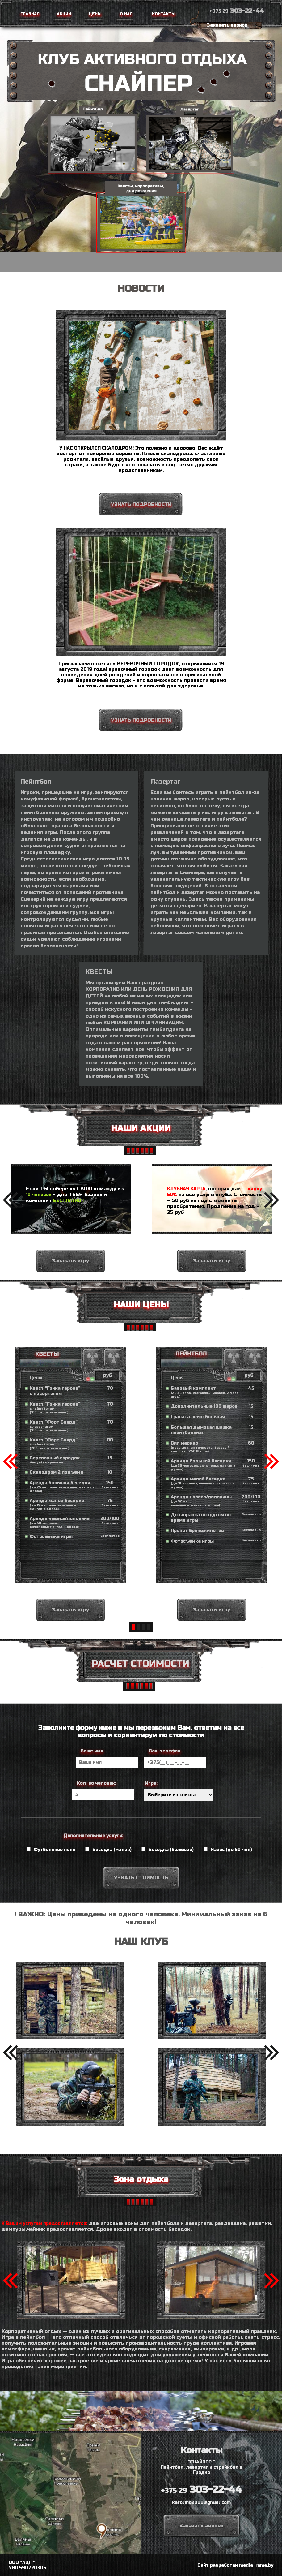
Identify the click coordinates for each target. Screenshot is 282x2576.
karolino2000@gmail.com (201, 2502)
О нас (125, 14)
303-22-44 (236, 10)
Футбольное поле (51, 1849)
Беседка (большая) (167, 1849)
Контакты (162, 14)
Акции (63, 14)
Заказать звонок (227, 25)
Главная (28, 14)
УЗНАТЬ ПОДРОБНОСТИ (141, 504)
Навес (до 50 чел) (228, 1849)
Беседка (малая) (108, 1849)
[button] (10, 1200)
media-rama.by (256, 2565)
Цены (94, 14)
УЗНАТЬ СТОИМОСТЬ (141, 1877)
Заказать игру (70, 1290)
